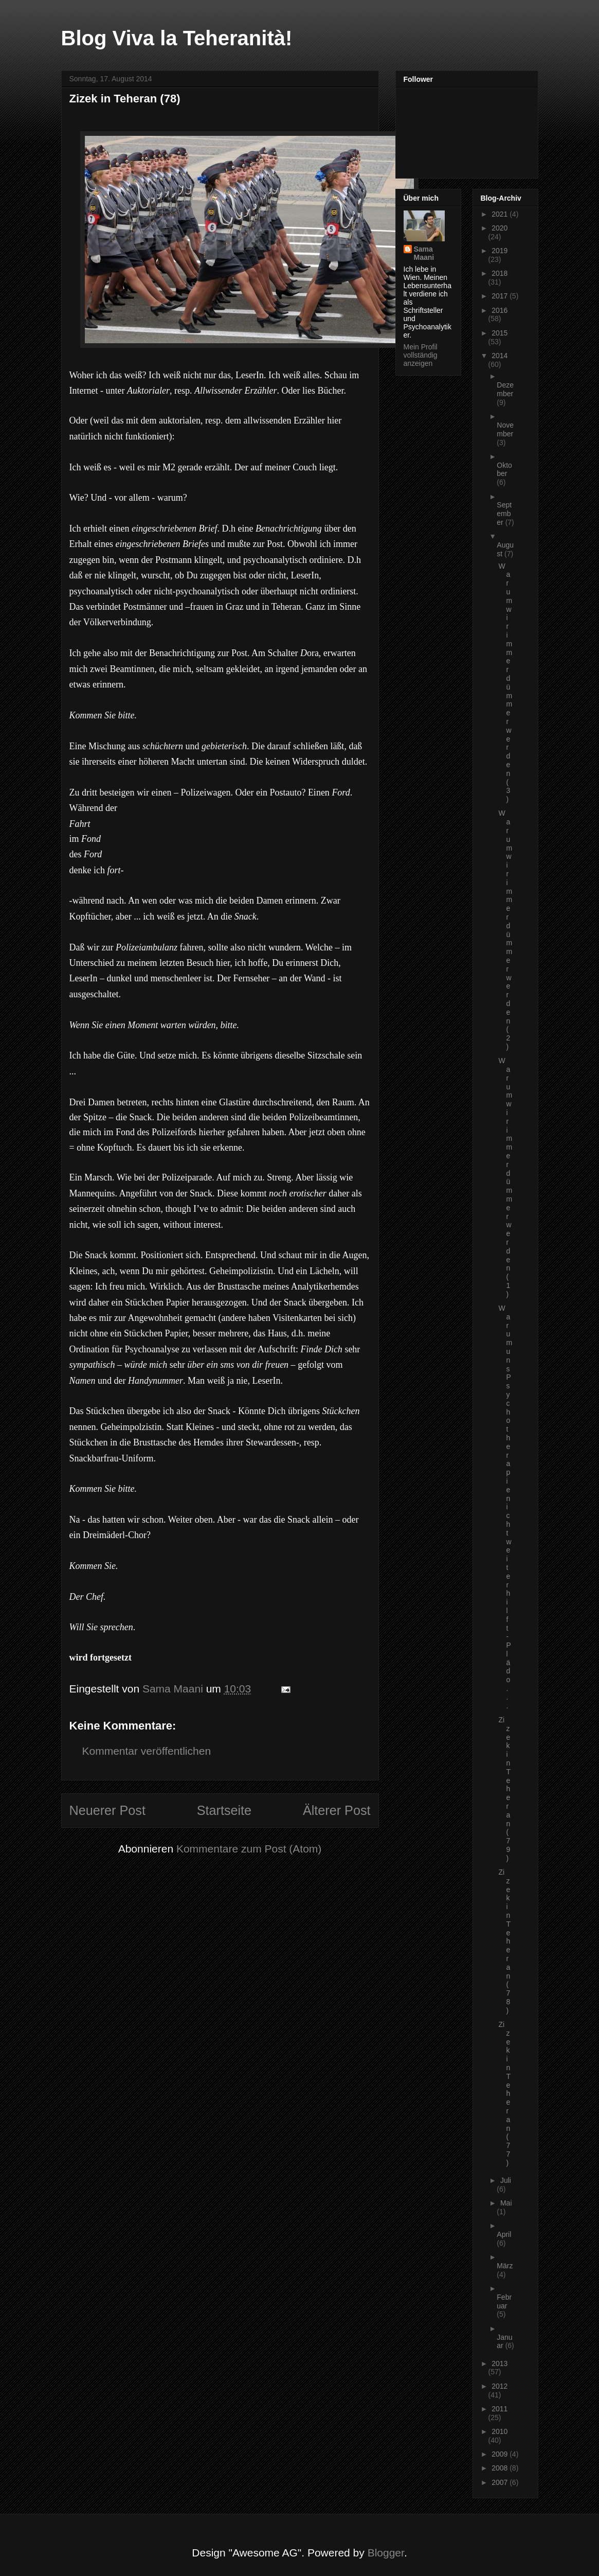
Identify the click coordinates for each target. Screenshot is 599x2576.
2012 (499, 2386)
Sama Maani (424, 253)
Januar (504, 2341)
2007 (501, 2482)
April (504, 2234)
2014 (499, 355)
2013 (499, 2363)
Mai (506, 2203)
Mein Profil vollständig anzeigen (421, 355)
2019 (499, 250)
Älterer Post (337, 1810)
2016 (499, 310)
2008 (501, 2468)
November (505, 429)
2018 (499, 273)
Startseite (224, 1810)
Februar (504, 2301)
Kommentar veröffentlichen (146, 1751)
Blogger (386, 2553)
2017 (501, 296)
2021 (501, 214)
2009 (501, 2454)
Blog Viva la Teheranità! (177, 38)
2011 (499, 2409)
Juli (505, 2180)
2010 (499, 2431)
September (504, 513)
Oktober (504, 469)
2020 (499, 228)
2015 (499, 333)
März (505, 2266)
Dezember (505, 389)
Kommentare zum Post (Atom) (248, 1849)
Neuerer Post (107, 1810)
